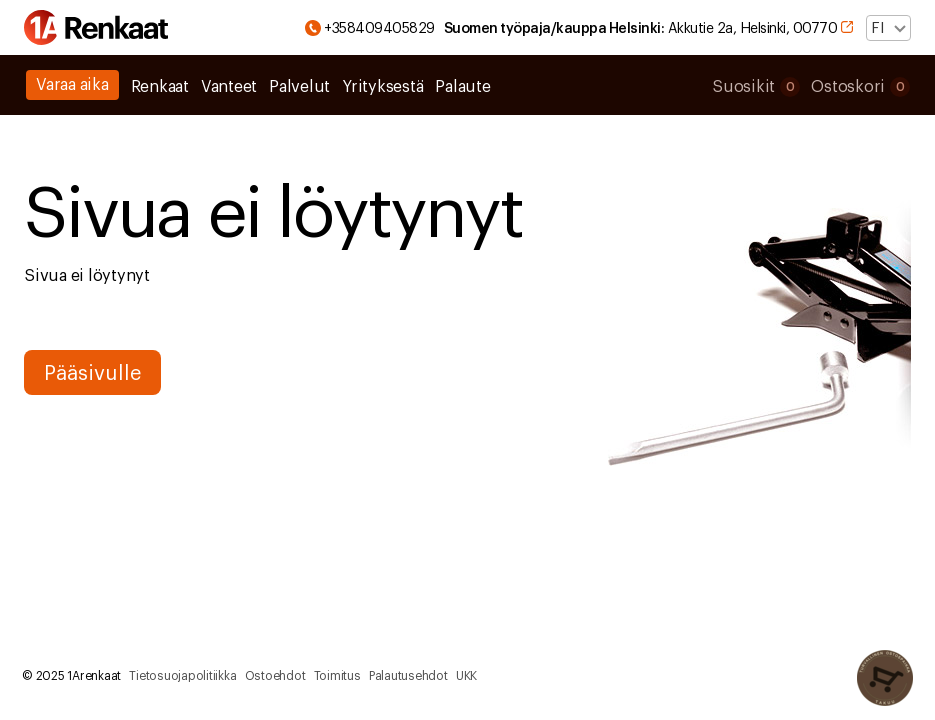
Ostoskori (860, 87)
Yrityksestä (382, 87)
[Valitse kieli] (888, 28)
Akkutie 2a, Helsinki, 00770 (655, 28)
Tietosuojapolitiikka (182, 676)
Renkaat (160, 87)
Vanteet (229, 87)
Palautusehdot (408, 676)
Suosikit (756, 87)
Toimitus (337, 676)
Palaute (462, 87)
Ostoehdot (275, 676)
